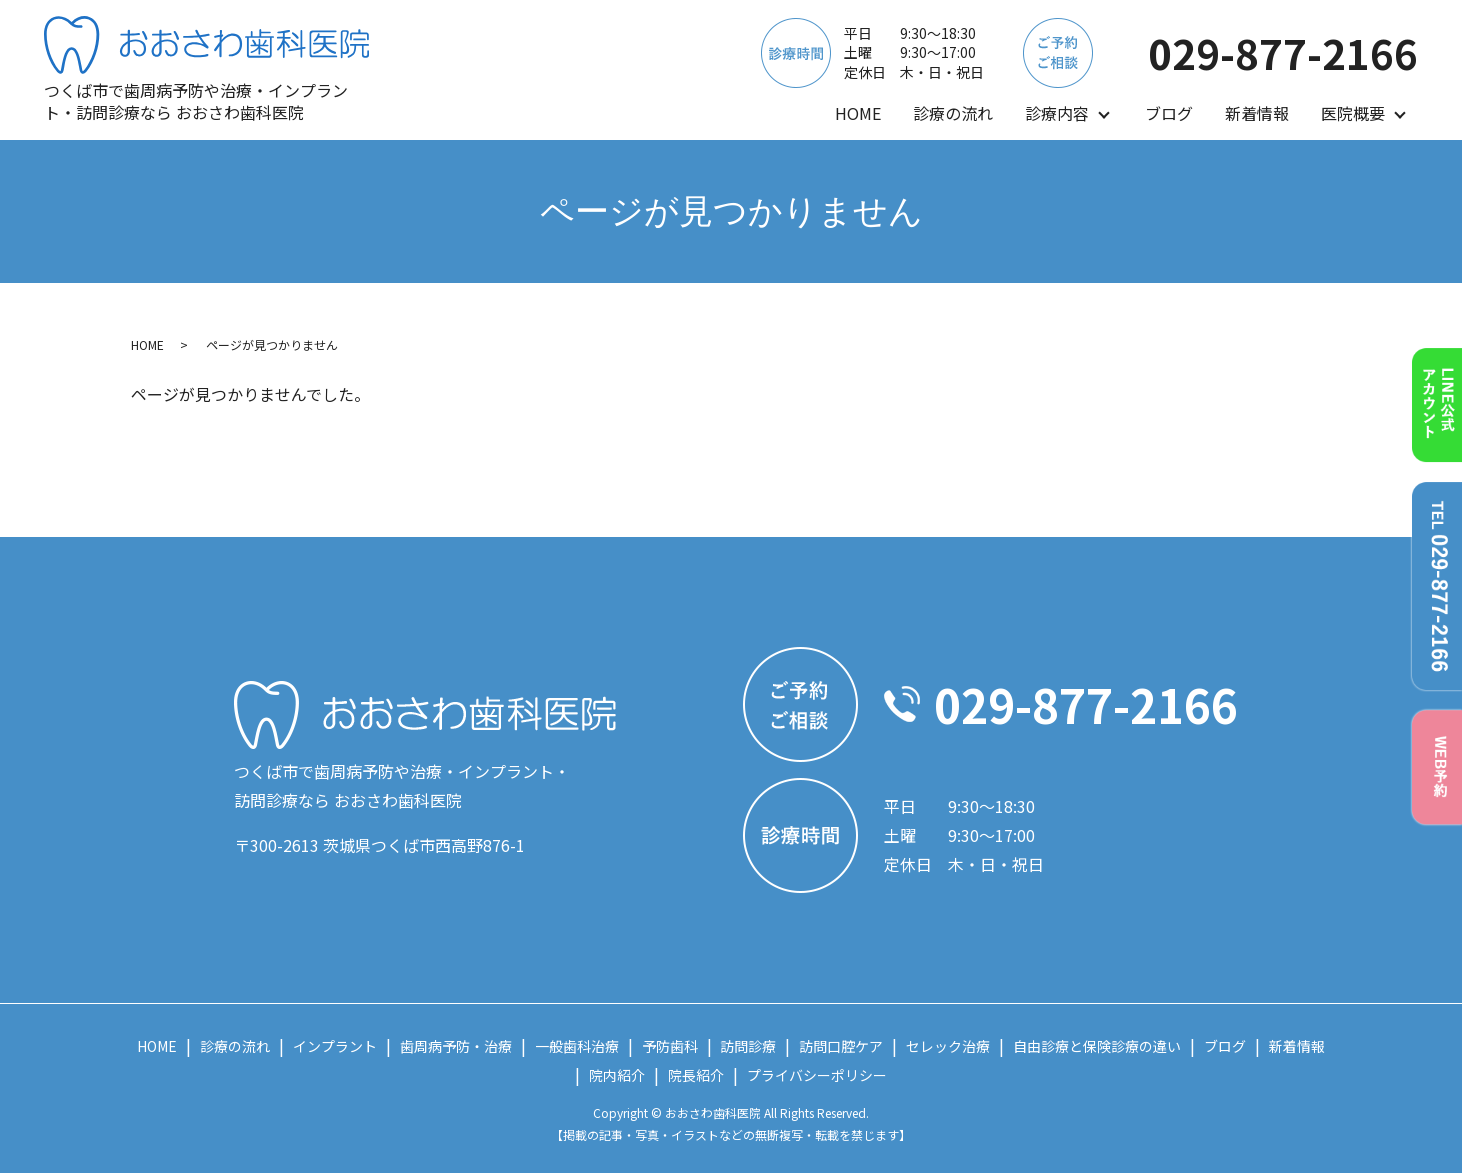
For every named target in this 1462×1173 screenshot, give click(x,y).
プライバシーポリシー (817, 1075)
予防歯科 (670, 1046)
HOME (858, 113)
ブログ (1169, 113)
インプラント (335, 1046)
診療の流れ (953, 113)
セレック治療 (948, 1046)
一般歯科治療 (577, 1046)
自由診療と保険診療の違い (1097, 1046)
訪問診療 (748, 1046)
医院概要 (1353, 113)
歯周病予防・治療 (456, 1046)
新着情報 (1257, 113)
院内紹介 (617, 1075)
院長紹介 (696, 1075)
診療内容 (1057, 113)
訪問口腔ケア (841, 1046)
